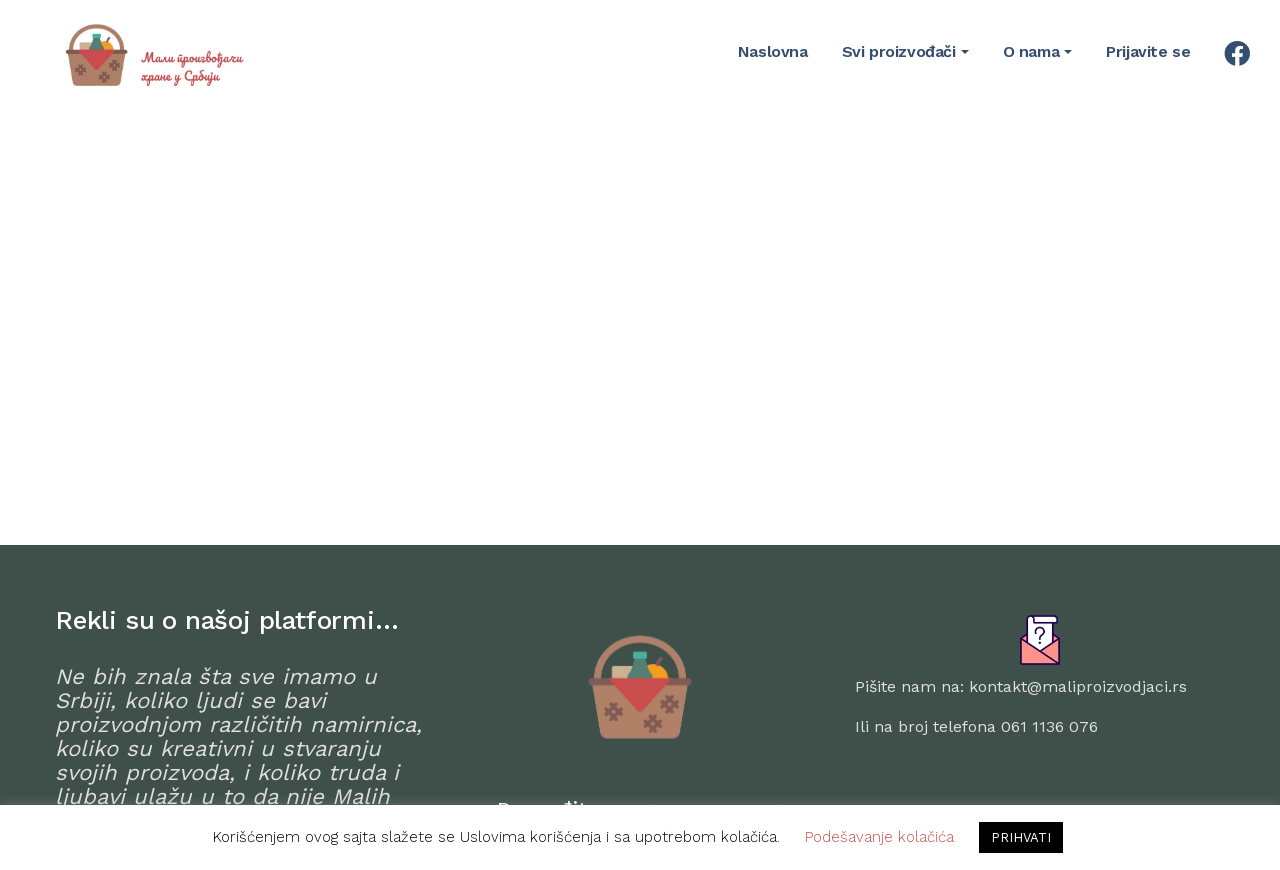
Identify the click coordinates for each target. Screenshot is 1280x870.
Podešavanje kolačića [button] (879, 837)
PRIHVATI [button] (1021, 837)
